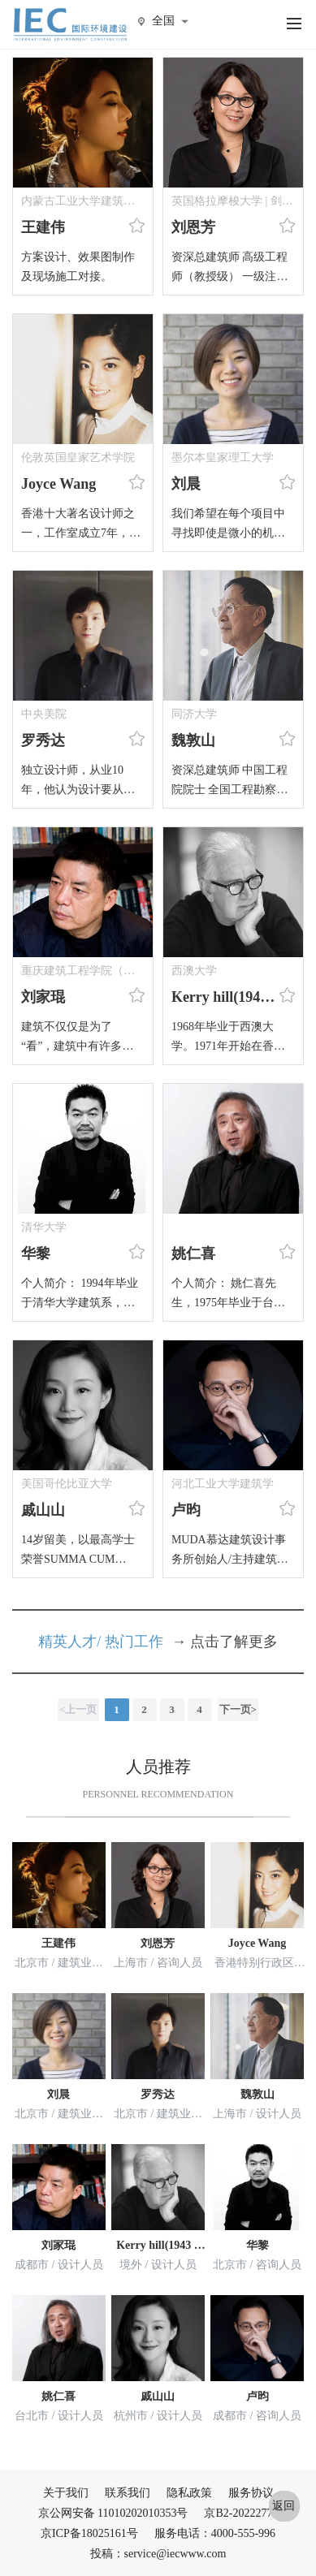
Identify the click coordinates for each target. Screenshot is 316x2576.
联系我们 (127, 2493)
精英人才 (67, 1641)
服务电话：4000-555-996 (214, 2533)
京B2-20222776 (241, 2513)
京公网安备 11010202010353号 (113, 2513)
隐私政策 (189, 2493)
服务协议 (251, 2493)
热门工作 (134, 1641)
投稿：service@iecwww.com (158, 2554)
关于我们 (66, 2493)
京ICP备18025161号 (89, 2533)
